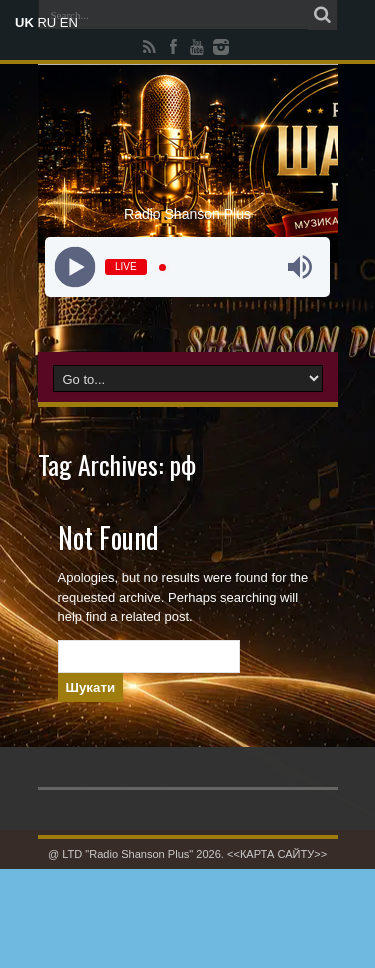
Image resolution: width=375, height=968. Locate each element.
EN (69, 22)
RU (46, 22)
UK (24, 22)
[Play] (75, 267)
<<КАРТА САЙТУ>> (277, 854)
